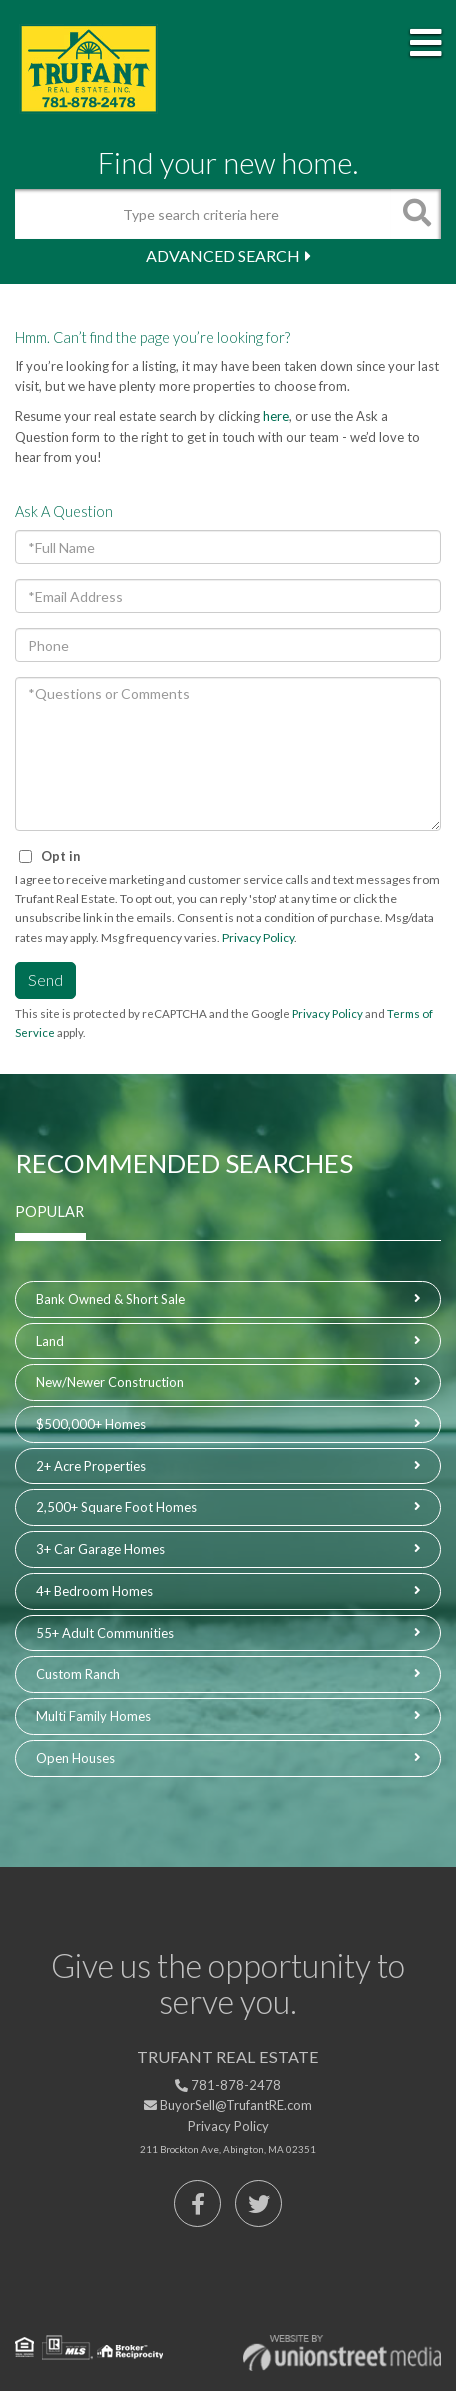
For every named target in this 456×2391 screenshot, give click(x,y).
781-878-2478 (228, 2085)
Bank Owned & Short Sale (110, 1299)
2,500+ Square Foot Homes (116, 1507)
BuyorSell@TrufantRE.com (228, 2105)
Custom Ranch (78, 1674)
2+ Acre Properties (91, 1466)
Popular (49, 1211)
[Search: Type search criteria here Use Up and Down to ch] (203, 214)
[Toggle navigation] (426, 44)
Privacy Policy (258, 937)
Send (45, 979)
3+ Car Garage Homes (100, 1549)
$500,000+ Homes (91, 1424)
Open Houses (75, 1758)
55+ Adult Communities (105, 1633)
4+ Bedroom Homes (94, 1591)
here (276, 416)
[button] (416, 214)
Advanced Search (223, 255)
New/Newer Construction (110, 1382)
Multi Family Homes (93, 1716)
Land (50, 1341)
